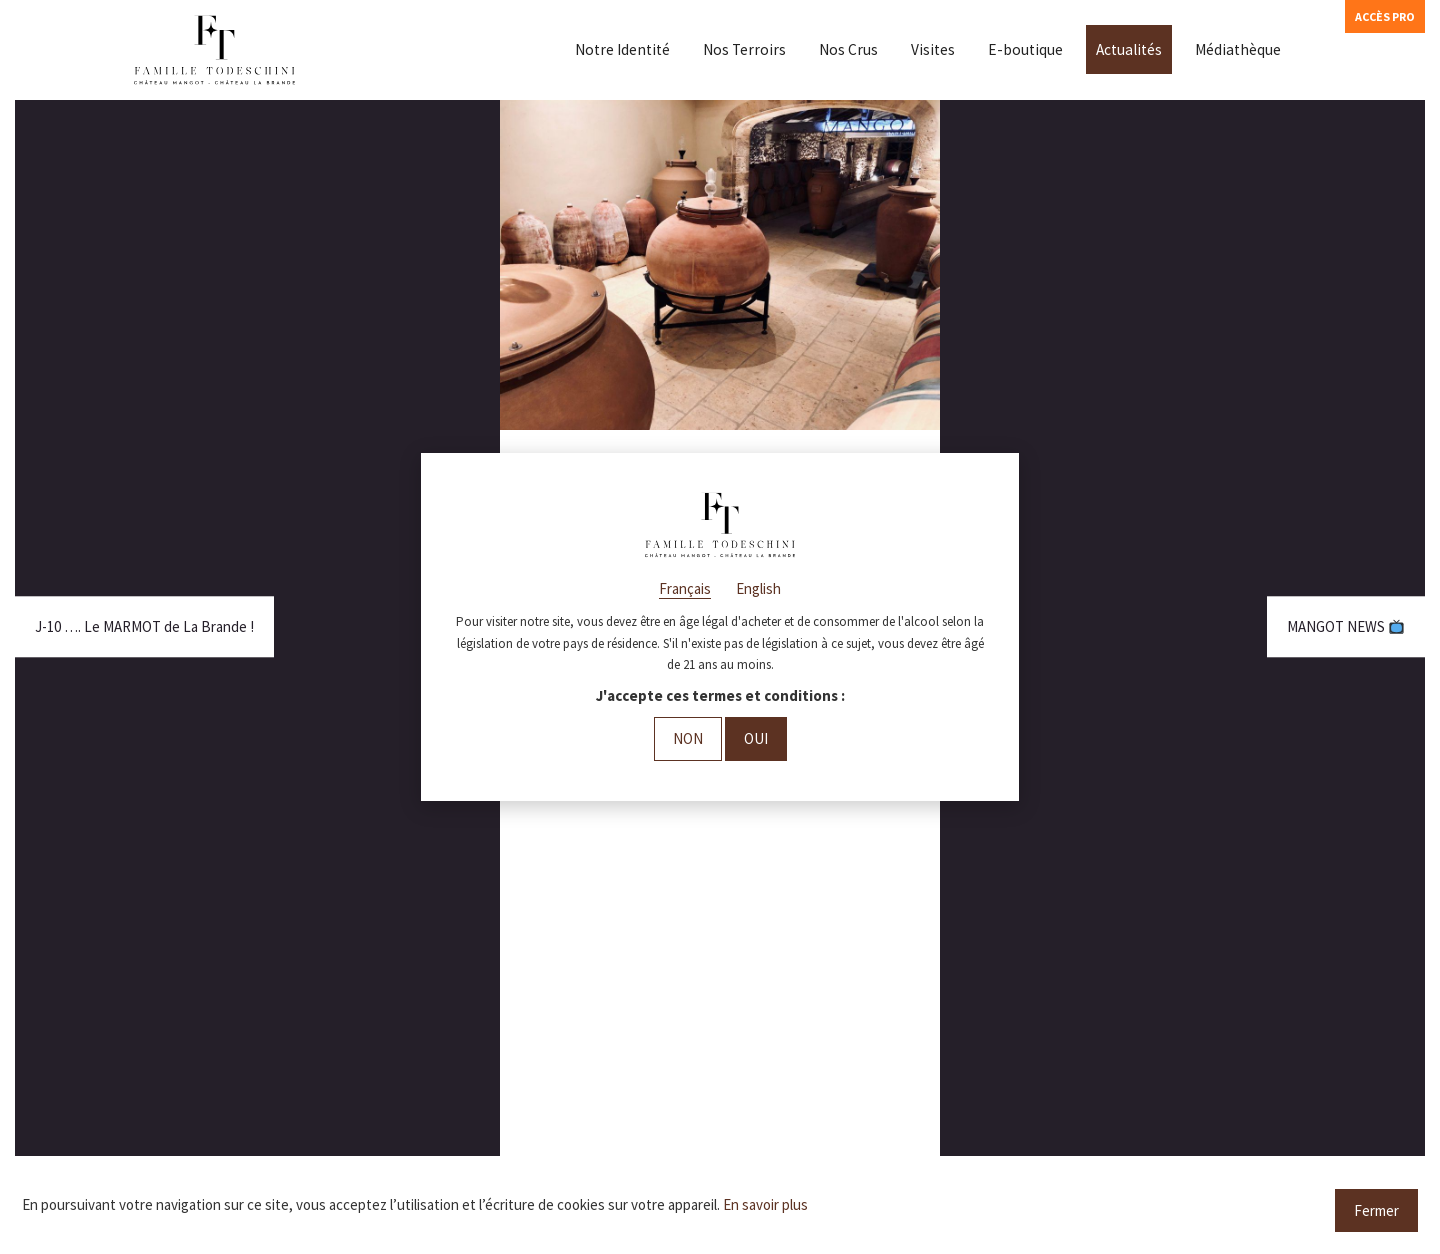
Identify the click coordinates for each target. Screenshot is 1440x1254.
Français (685, 588)
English (758, 588)
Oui (756, 738)
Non (688, 738)
